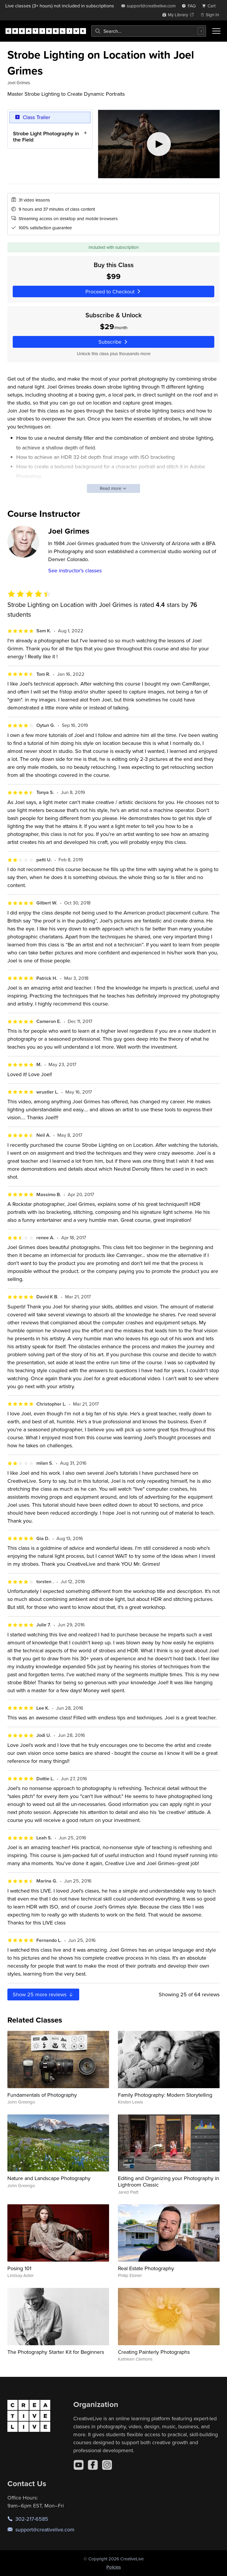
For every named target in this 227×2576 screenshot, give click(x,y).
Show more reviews (43, 1994)
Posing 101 (19, 2268)
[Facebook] (92, 2465)
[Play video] (159, 144)
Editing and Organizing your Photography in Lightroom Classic (168, 2181)
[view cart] (210, 6)
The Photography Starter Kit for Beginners (55, 2352)
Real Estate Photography (146, 2268)
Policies (113, 2567)
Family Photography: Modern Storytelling (165, 2095)
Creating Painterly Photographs (154, 2352)
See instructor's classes (75, 570)
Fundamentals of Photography (42, 2095)
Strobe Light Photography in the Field (46, 136)
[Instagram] (107, 2465)
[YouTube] (78, 2465)
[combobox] (149, 31)
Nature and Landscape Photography (48, 2178)
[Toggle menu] (216, 31)
